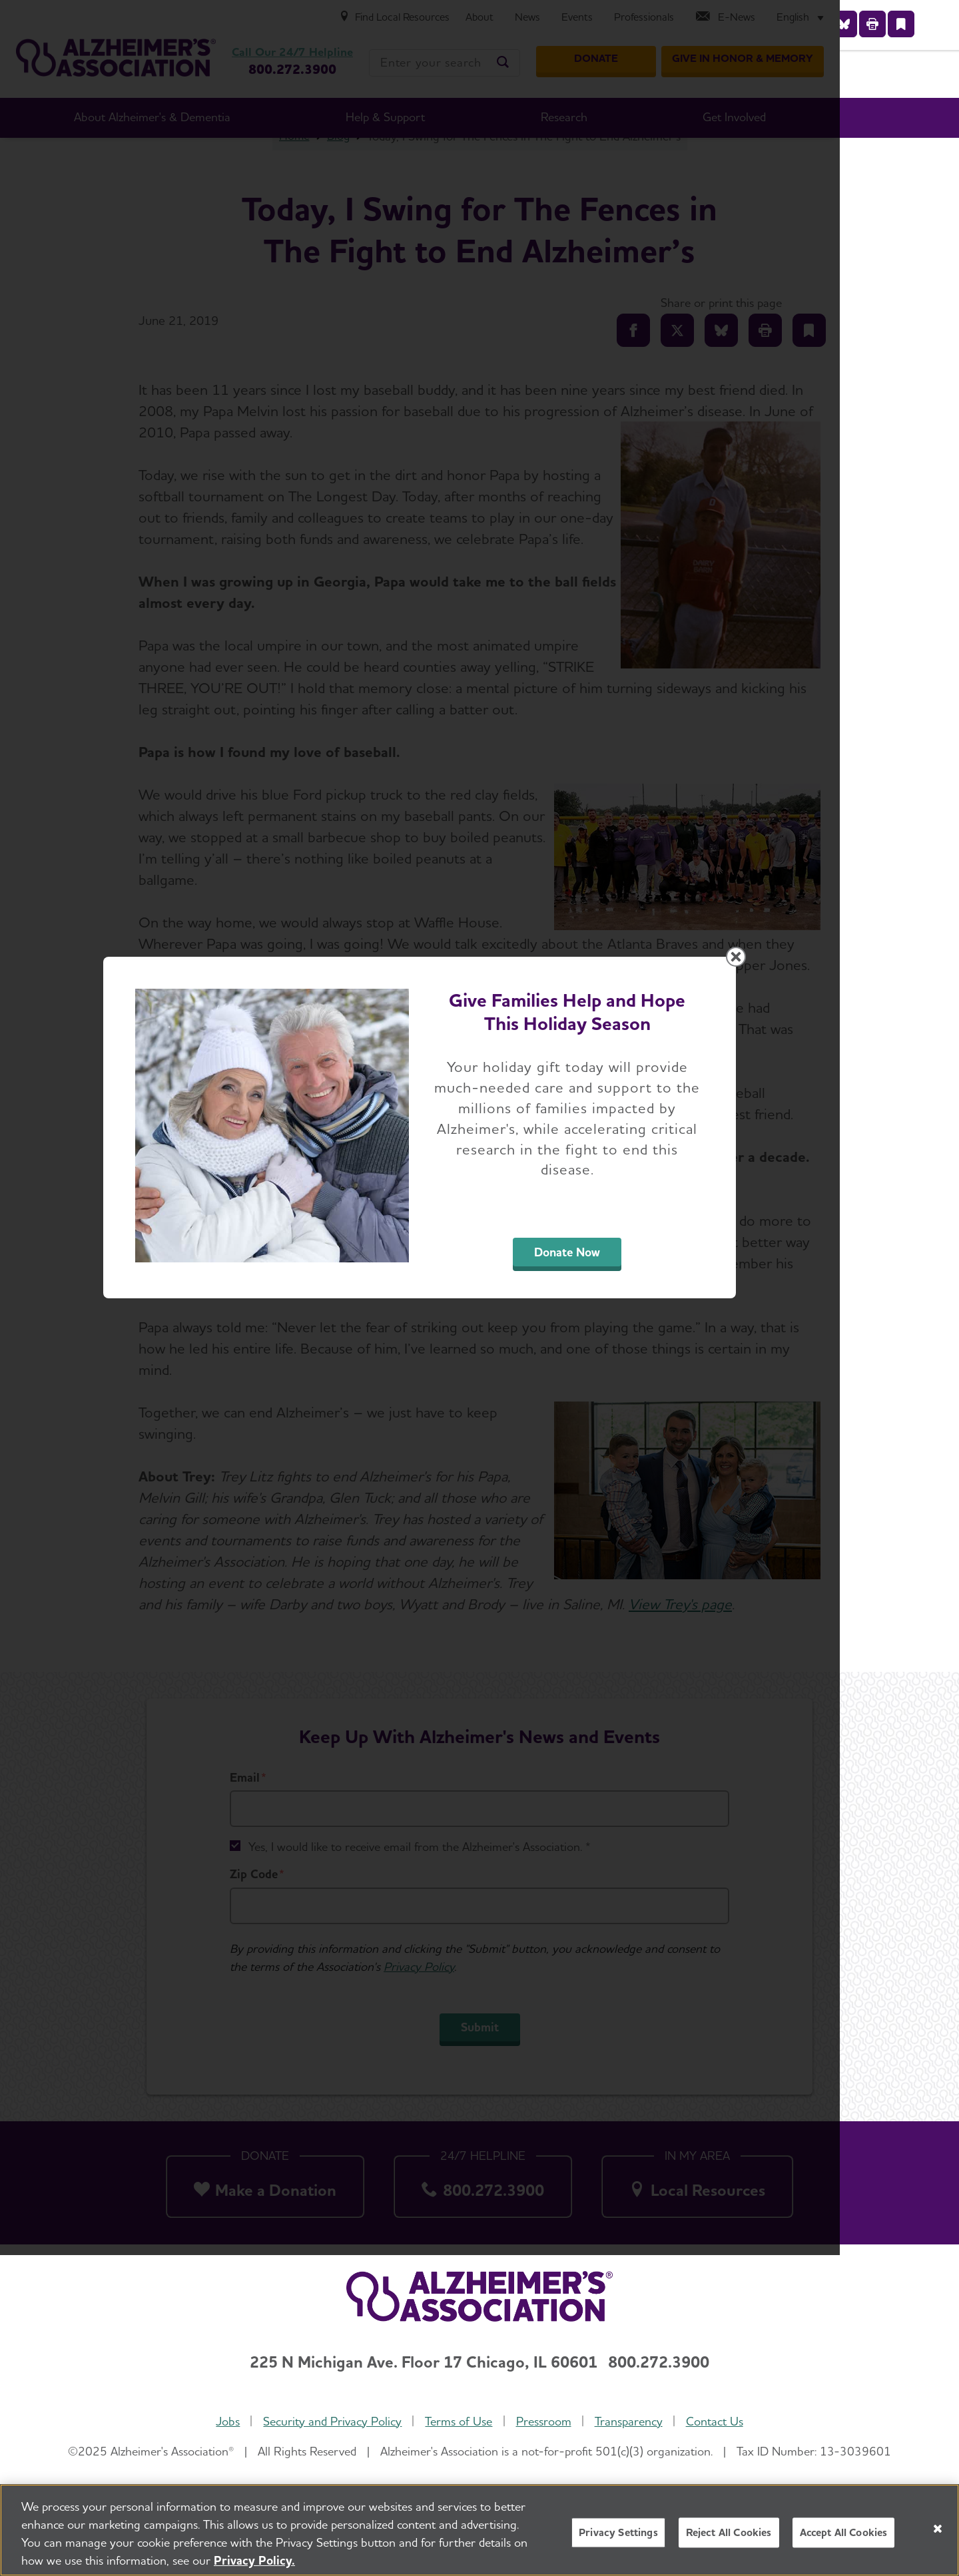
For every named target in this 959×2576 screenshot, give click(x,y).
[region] (479, 2530)
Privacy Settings (618, 2532)
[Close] (937, 2528)
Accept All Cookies (844, 2532)
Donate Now (627, 1412)
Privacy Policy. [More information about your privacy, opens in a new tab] (254, 2560)
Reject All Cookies (729, 2532)
